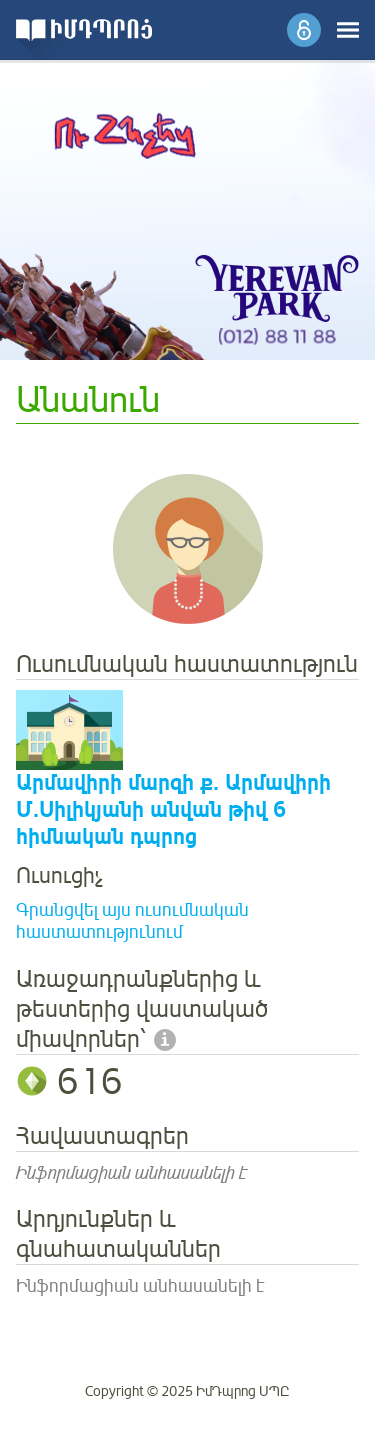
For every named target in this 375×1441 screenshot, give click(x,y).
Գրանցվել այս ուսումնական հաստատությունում (132, 921)
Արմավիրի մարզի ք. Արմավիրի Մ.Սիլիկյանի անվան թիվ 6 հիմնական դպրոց (173, 810)
